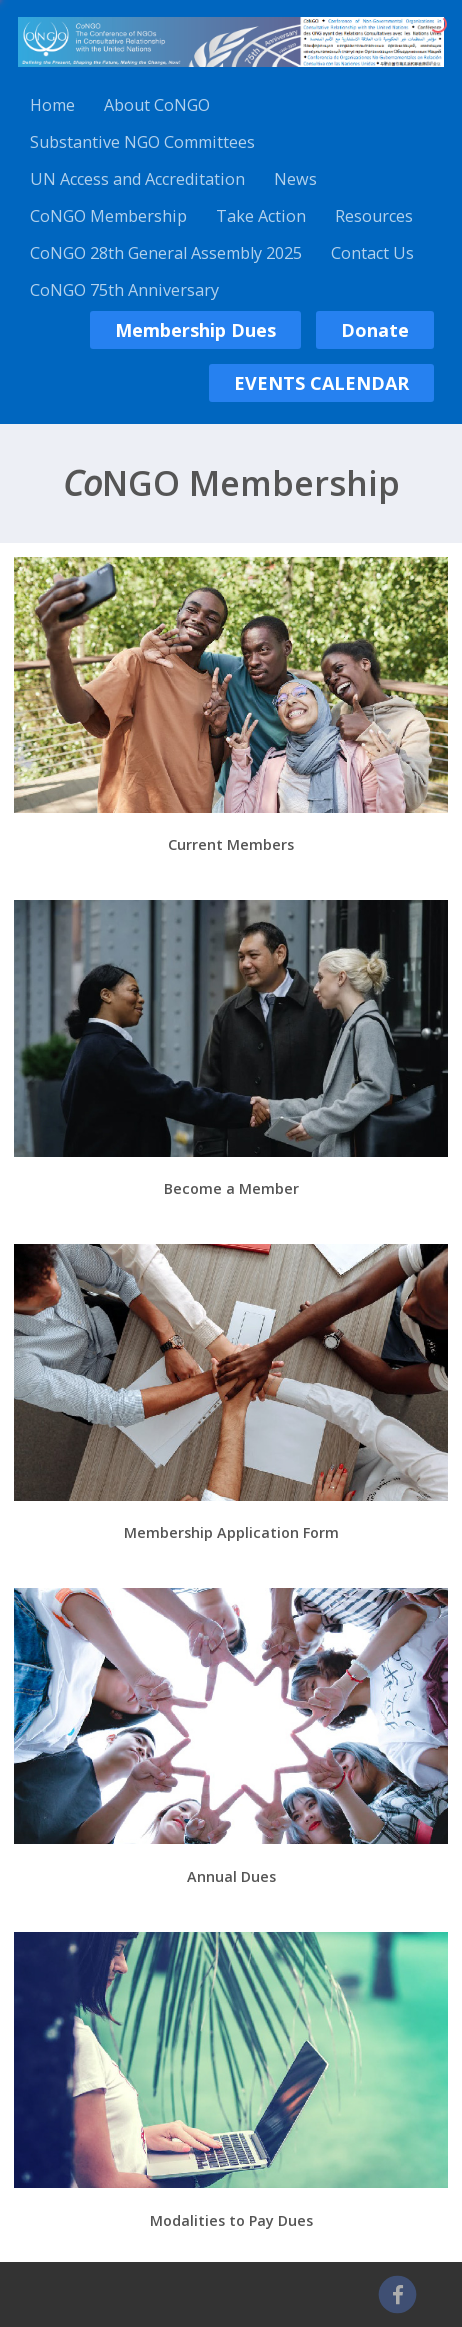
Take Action (261, 216)
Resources (374, 216)
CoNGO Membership (108, 216)
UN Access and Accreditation (137, 179)
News (295, 179)
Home (52, 105)
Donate (375, 330)
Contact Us (372, 253)
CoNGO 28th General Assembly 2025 (166, 253)
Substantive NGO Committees (142, 142)
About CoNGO (157, 105)
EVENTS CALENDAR (321, 383)
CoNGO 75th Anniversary (124, 290)
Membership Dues (195, 330)
